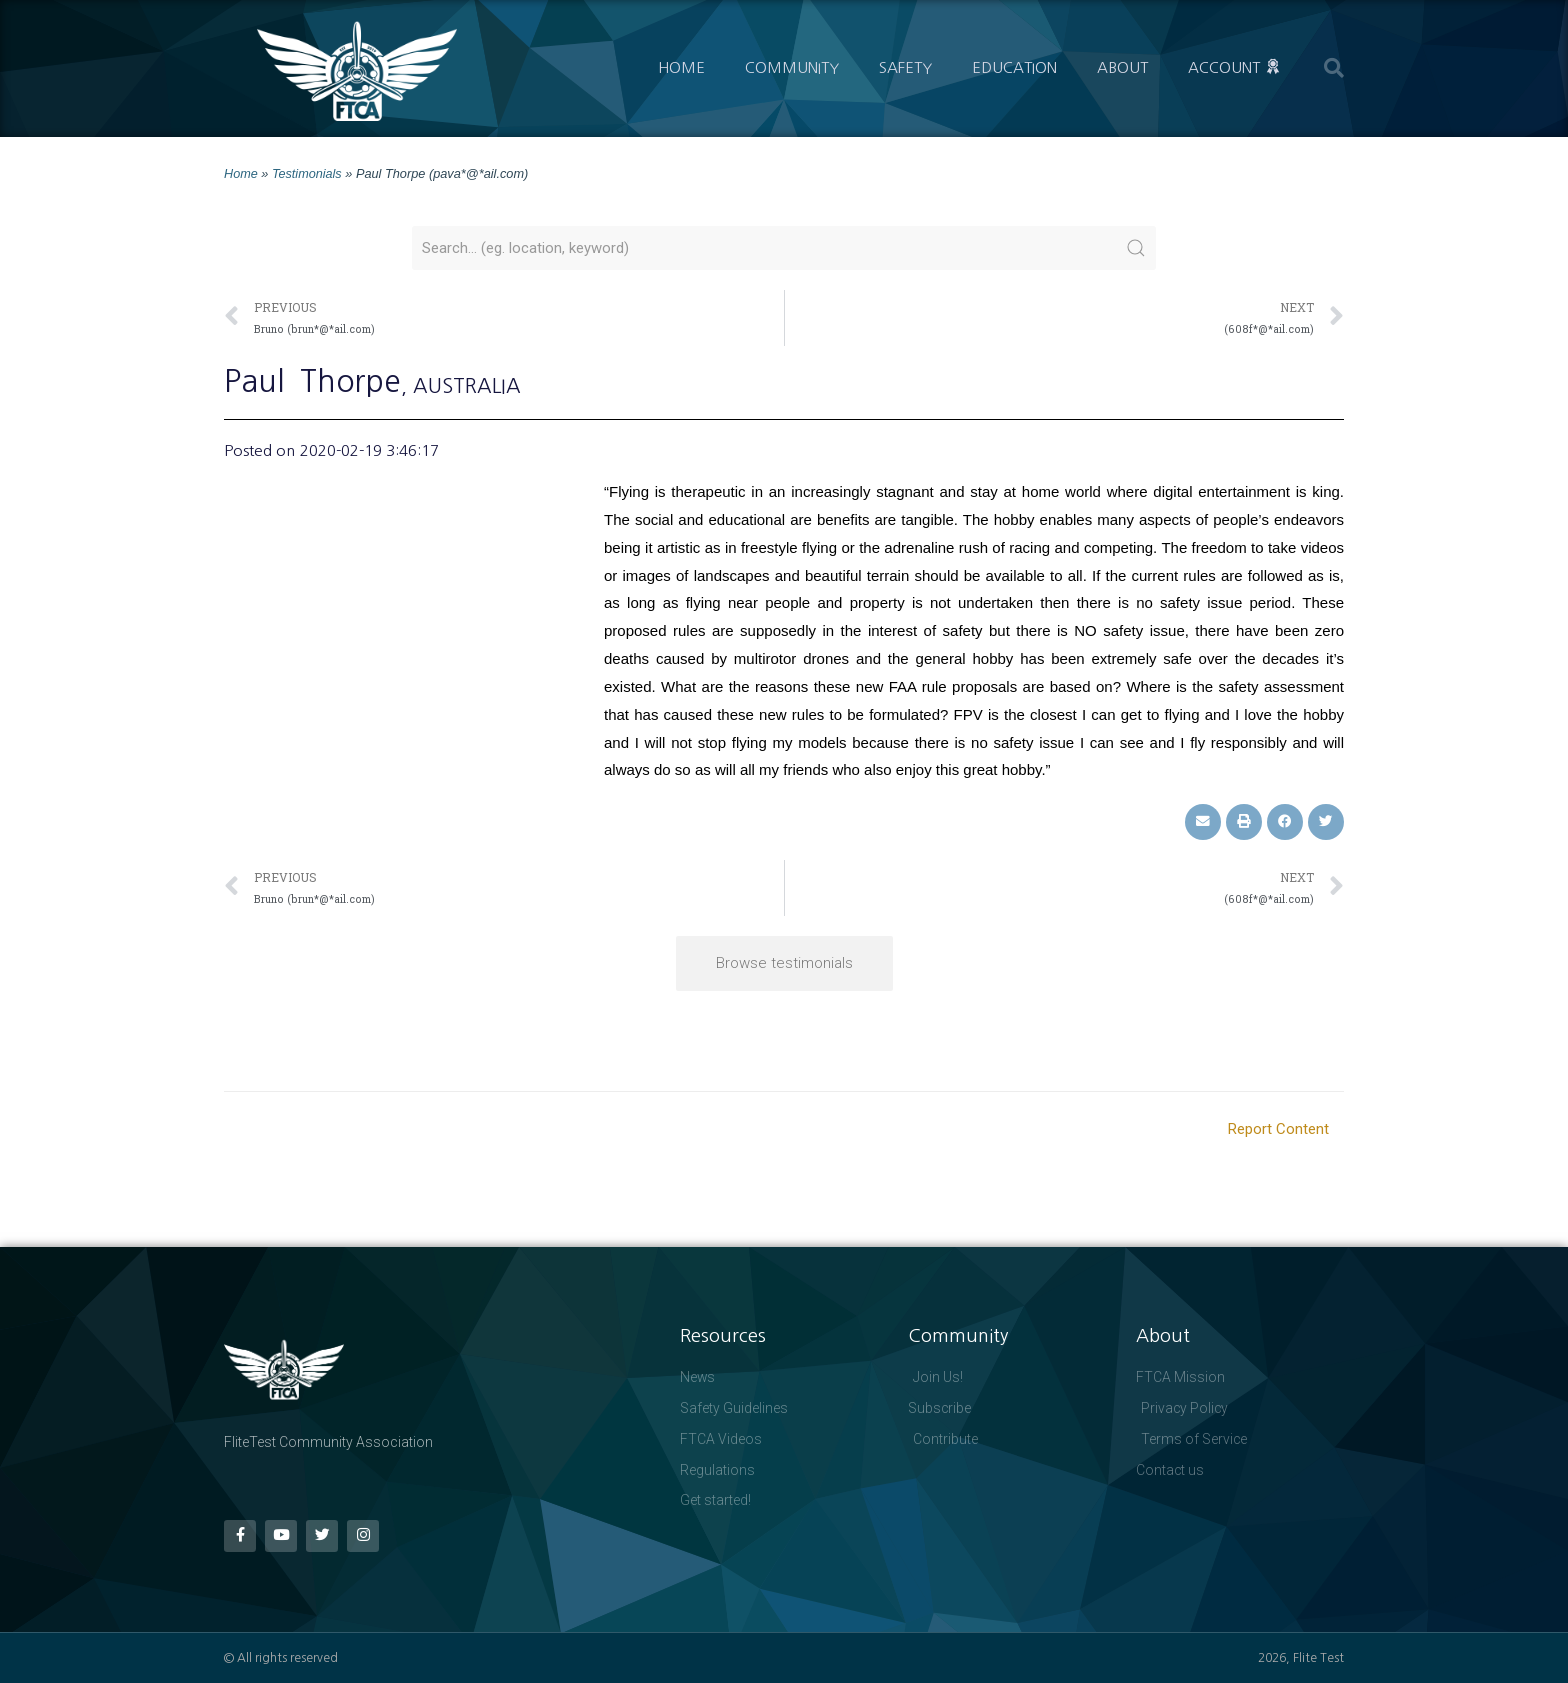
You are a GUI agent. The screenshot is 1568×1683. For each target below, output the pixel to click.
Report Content (1278, 1128)
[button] (1334, 68)
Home (681, 67)
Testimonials (307, 173)
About (1122, 67)
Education (1014, 67)
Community (792, 67)
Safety (905, 67)
